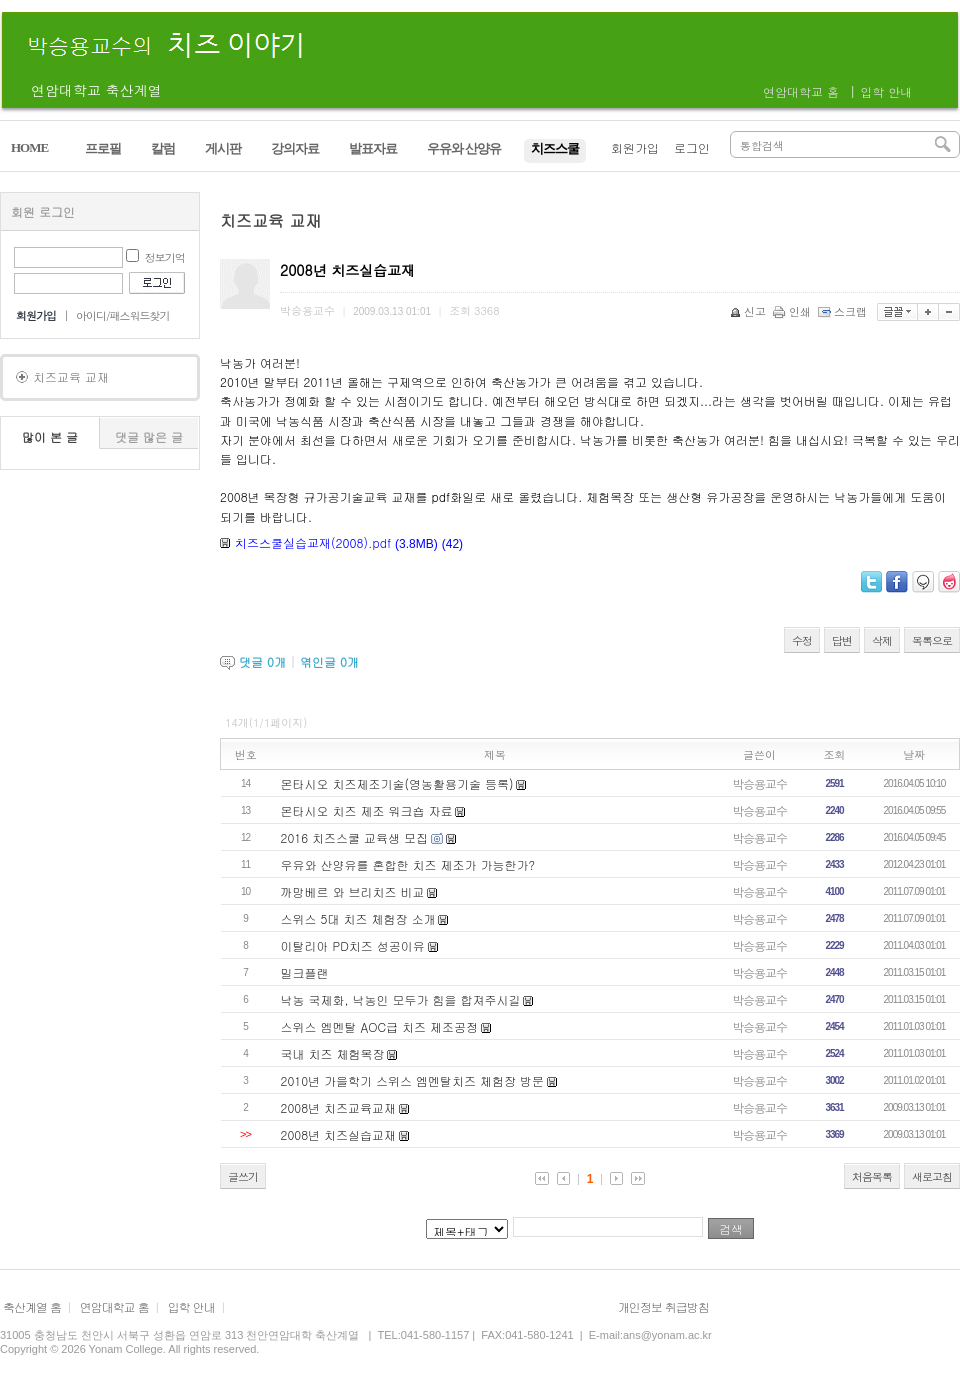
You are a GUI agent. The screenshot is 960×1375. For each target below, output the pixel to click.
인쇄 (793, 311)
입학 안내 (886, 91)
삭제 (882, 640)
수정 (802, 640)
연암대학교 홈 (801, 91)
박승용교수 (759, 783)
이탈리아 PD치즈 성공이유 (353, 945)
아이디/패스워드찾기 (123, 315)
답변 (842, 640)
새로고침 (932, 1176)
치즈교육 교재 (71, 376)
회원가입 (635, 147)
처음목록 (872, 1176)
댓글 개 (262, 661)
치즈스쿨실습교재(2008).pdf (313, 542)
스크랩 (844, 311)
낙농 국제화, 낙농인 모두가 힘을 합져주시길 (401, 999)
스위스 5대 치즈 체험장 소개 (358, 918)
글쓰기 (243, 1176)
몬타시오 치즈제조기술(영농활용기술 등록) (397, 783)
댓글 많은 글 (149, 436)
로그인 (692, 147)
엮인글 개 (329, 661)
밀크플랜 (305, 972)
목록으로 (932, 640)
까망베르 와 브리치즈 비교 (353, 891)
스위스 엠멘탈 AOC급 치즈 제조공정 (380, 1026)
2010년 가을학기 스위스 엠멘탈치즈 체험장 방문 (413, 1080)
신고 (749, 311)
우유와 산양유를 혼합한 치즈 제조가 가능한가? (408, 864)
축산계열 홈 (32, 1306)
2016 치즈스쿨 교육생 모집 (355, 837)
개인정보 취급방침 (663, 1306)
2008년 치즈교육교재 (339, 1107)
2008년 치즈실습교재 (339, 1134)
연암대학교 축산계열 (96, 90)
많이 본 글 (50, 436)
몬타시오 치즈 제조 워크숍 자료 (367, 810)
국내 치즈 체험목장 (333, 1053)
